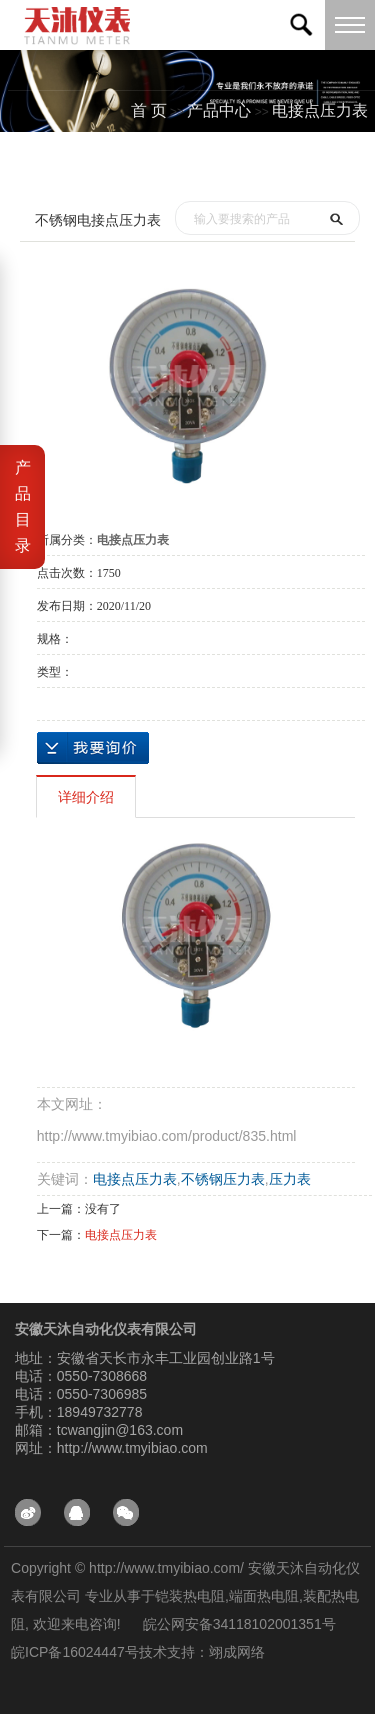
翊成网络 (237, 1652)
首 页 (149, 110)
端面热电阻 (264, 1596)
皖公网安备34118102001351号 (239, 1624)
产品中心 (219, 110)
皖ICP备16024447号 (75, 1652)
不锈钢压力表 (223, 1179)
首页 (168, 166)
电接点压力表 (320, 110)
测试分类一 (328, 166)
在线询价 (93, 748)
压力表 (290, 1179)
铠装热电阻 (190, 1596)
